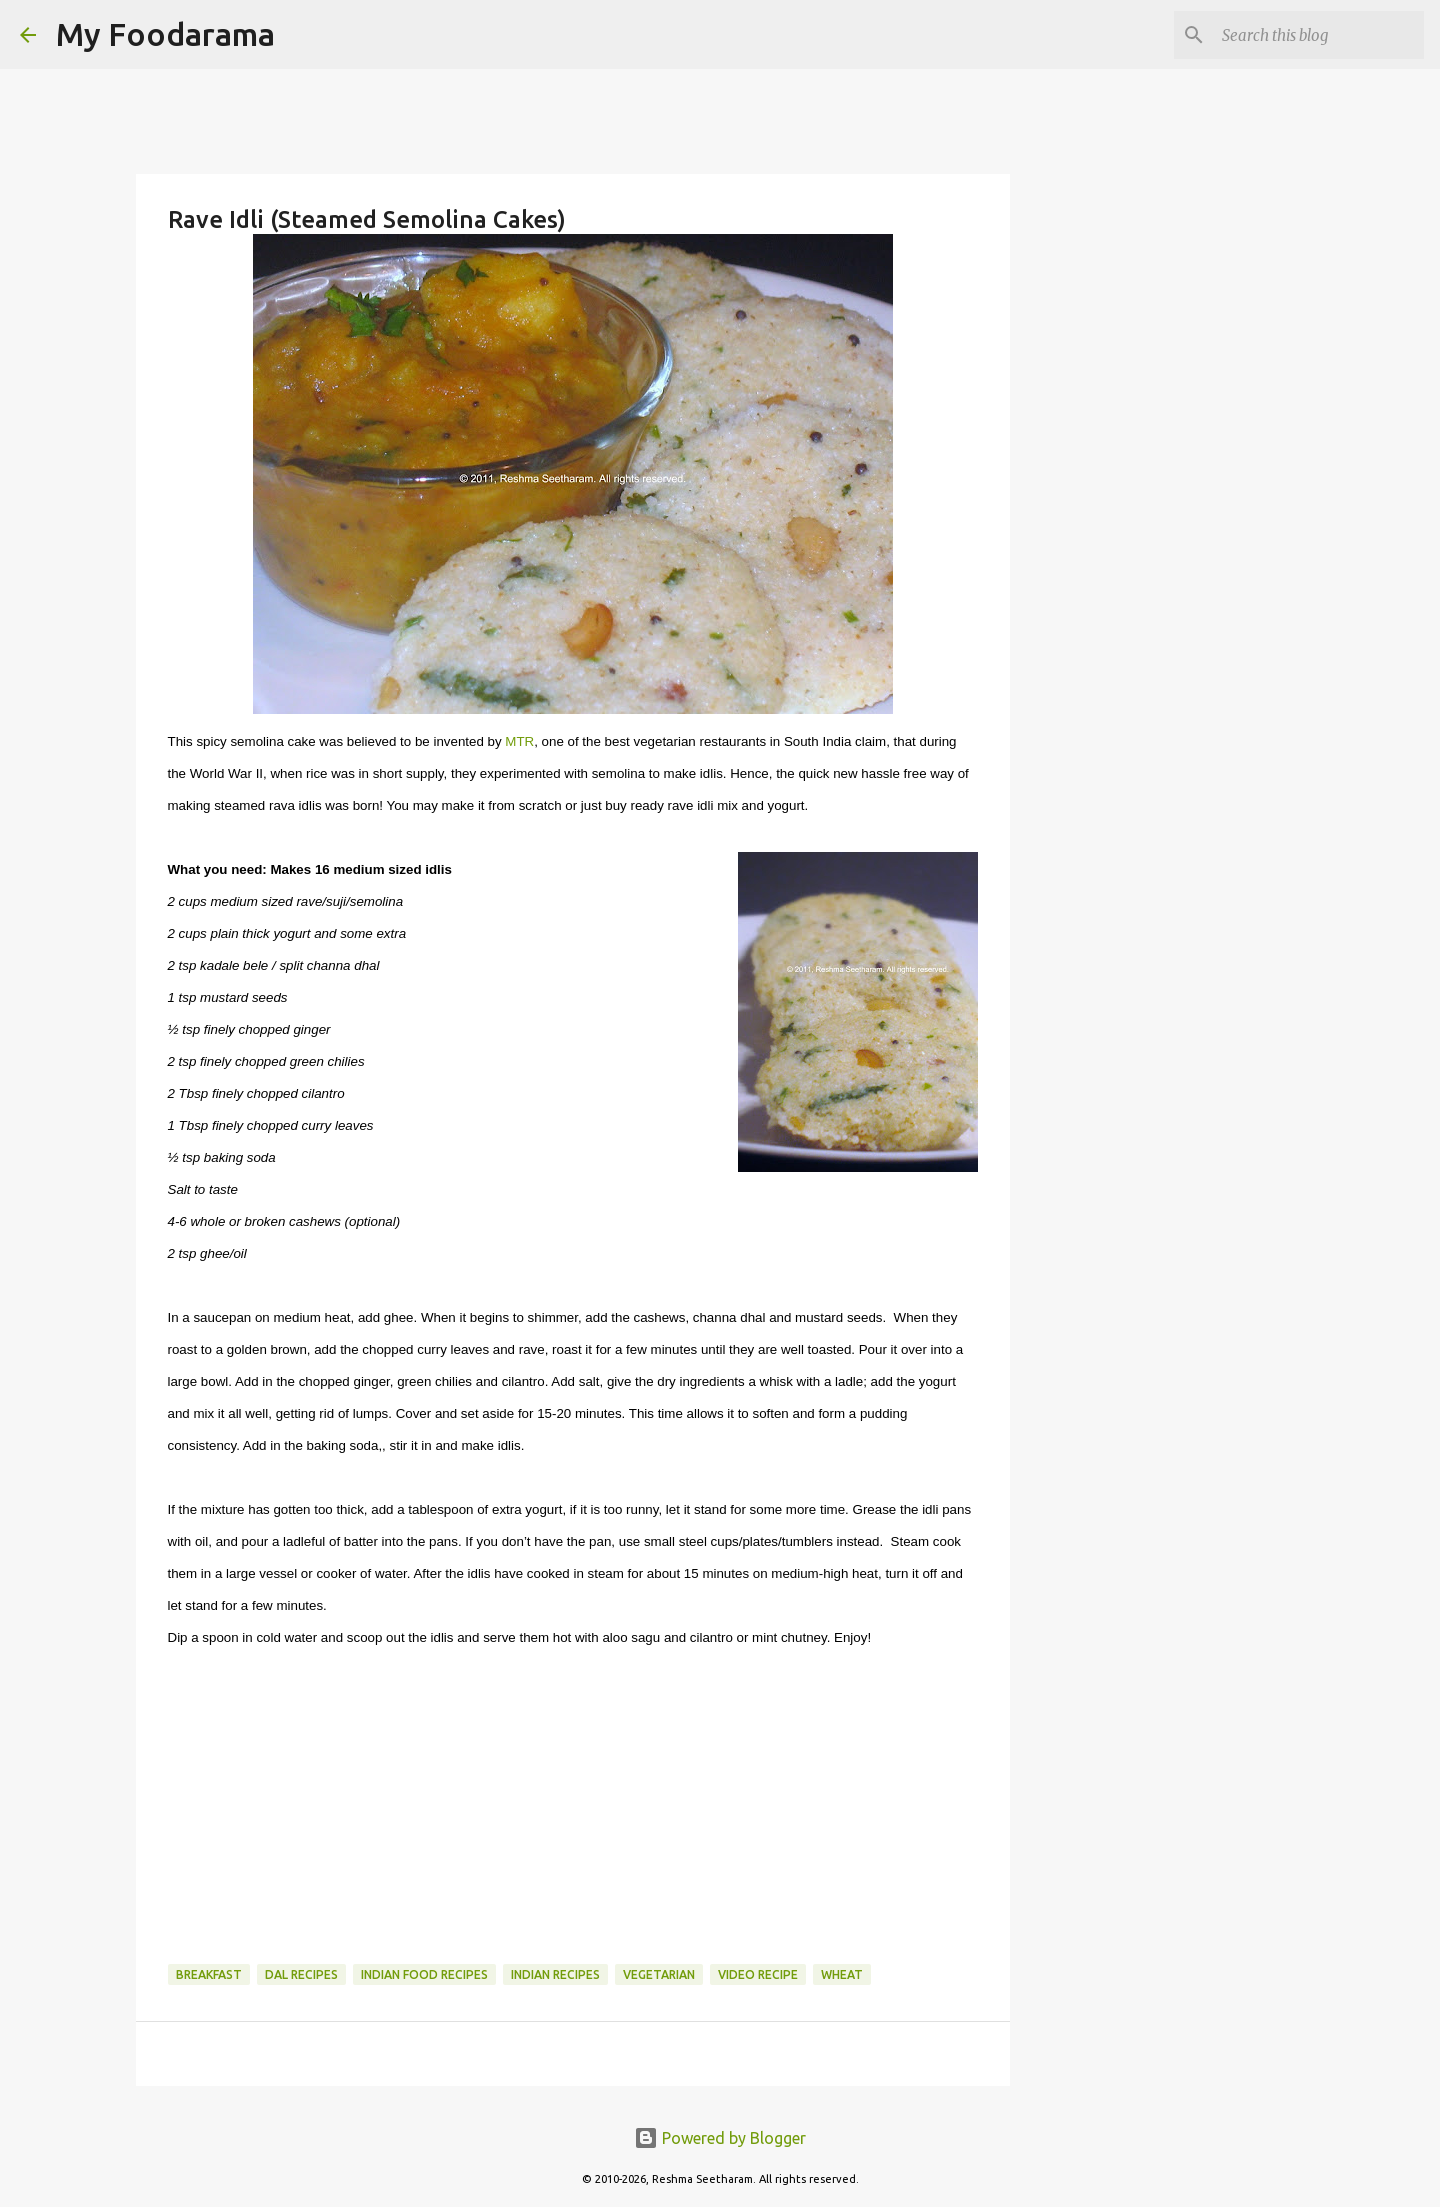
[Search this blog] (1319, 35)
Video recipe (758, 1974)
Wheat (842, 1974)
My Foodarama (165, 34)
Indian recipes (555, 1974)
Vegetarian (659, 1974)
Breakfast (209, 1974)
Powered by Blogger (720, 2138)
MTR (519, 741)
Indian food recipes (424, 1974)
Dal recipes (301, 1974)
